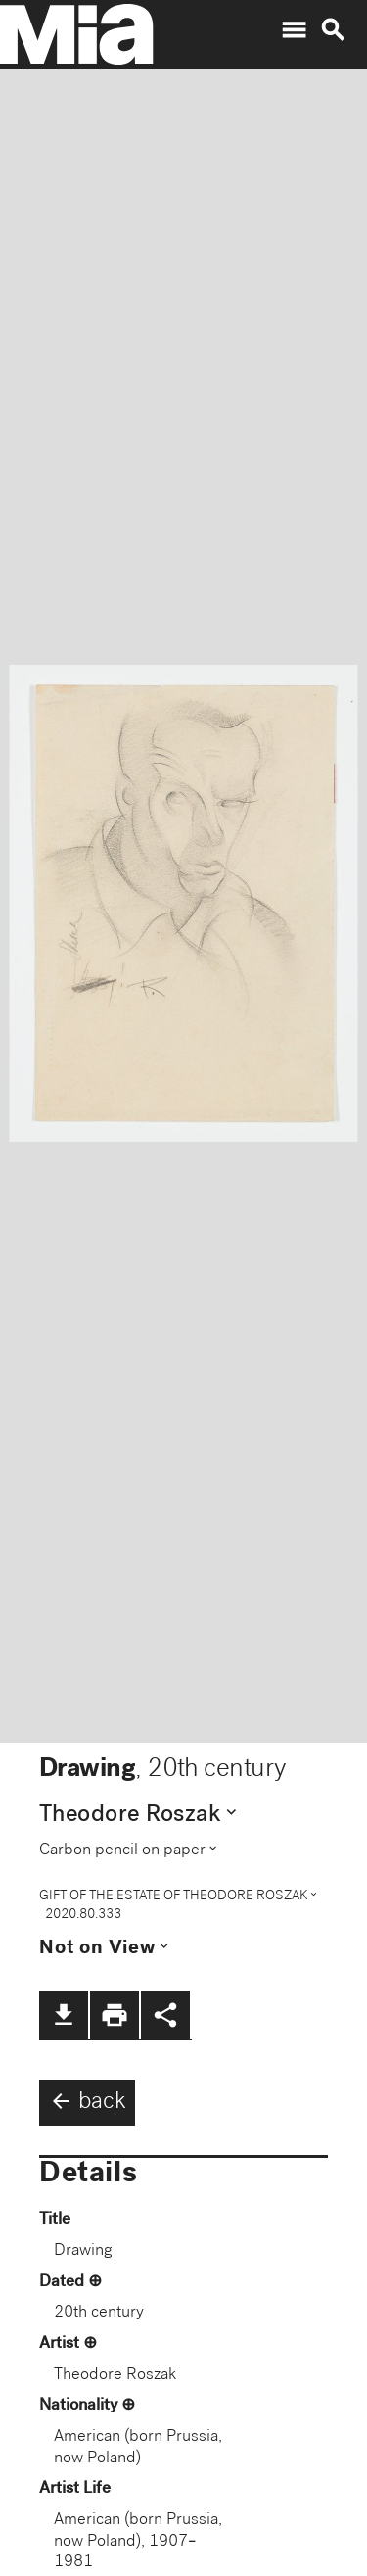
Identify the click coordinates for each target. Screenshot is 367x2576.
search (332, 30)
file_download (63, 2015)
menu (293, 30)
